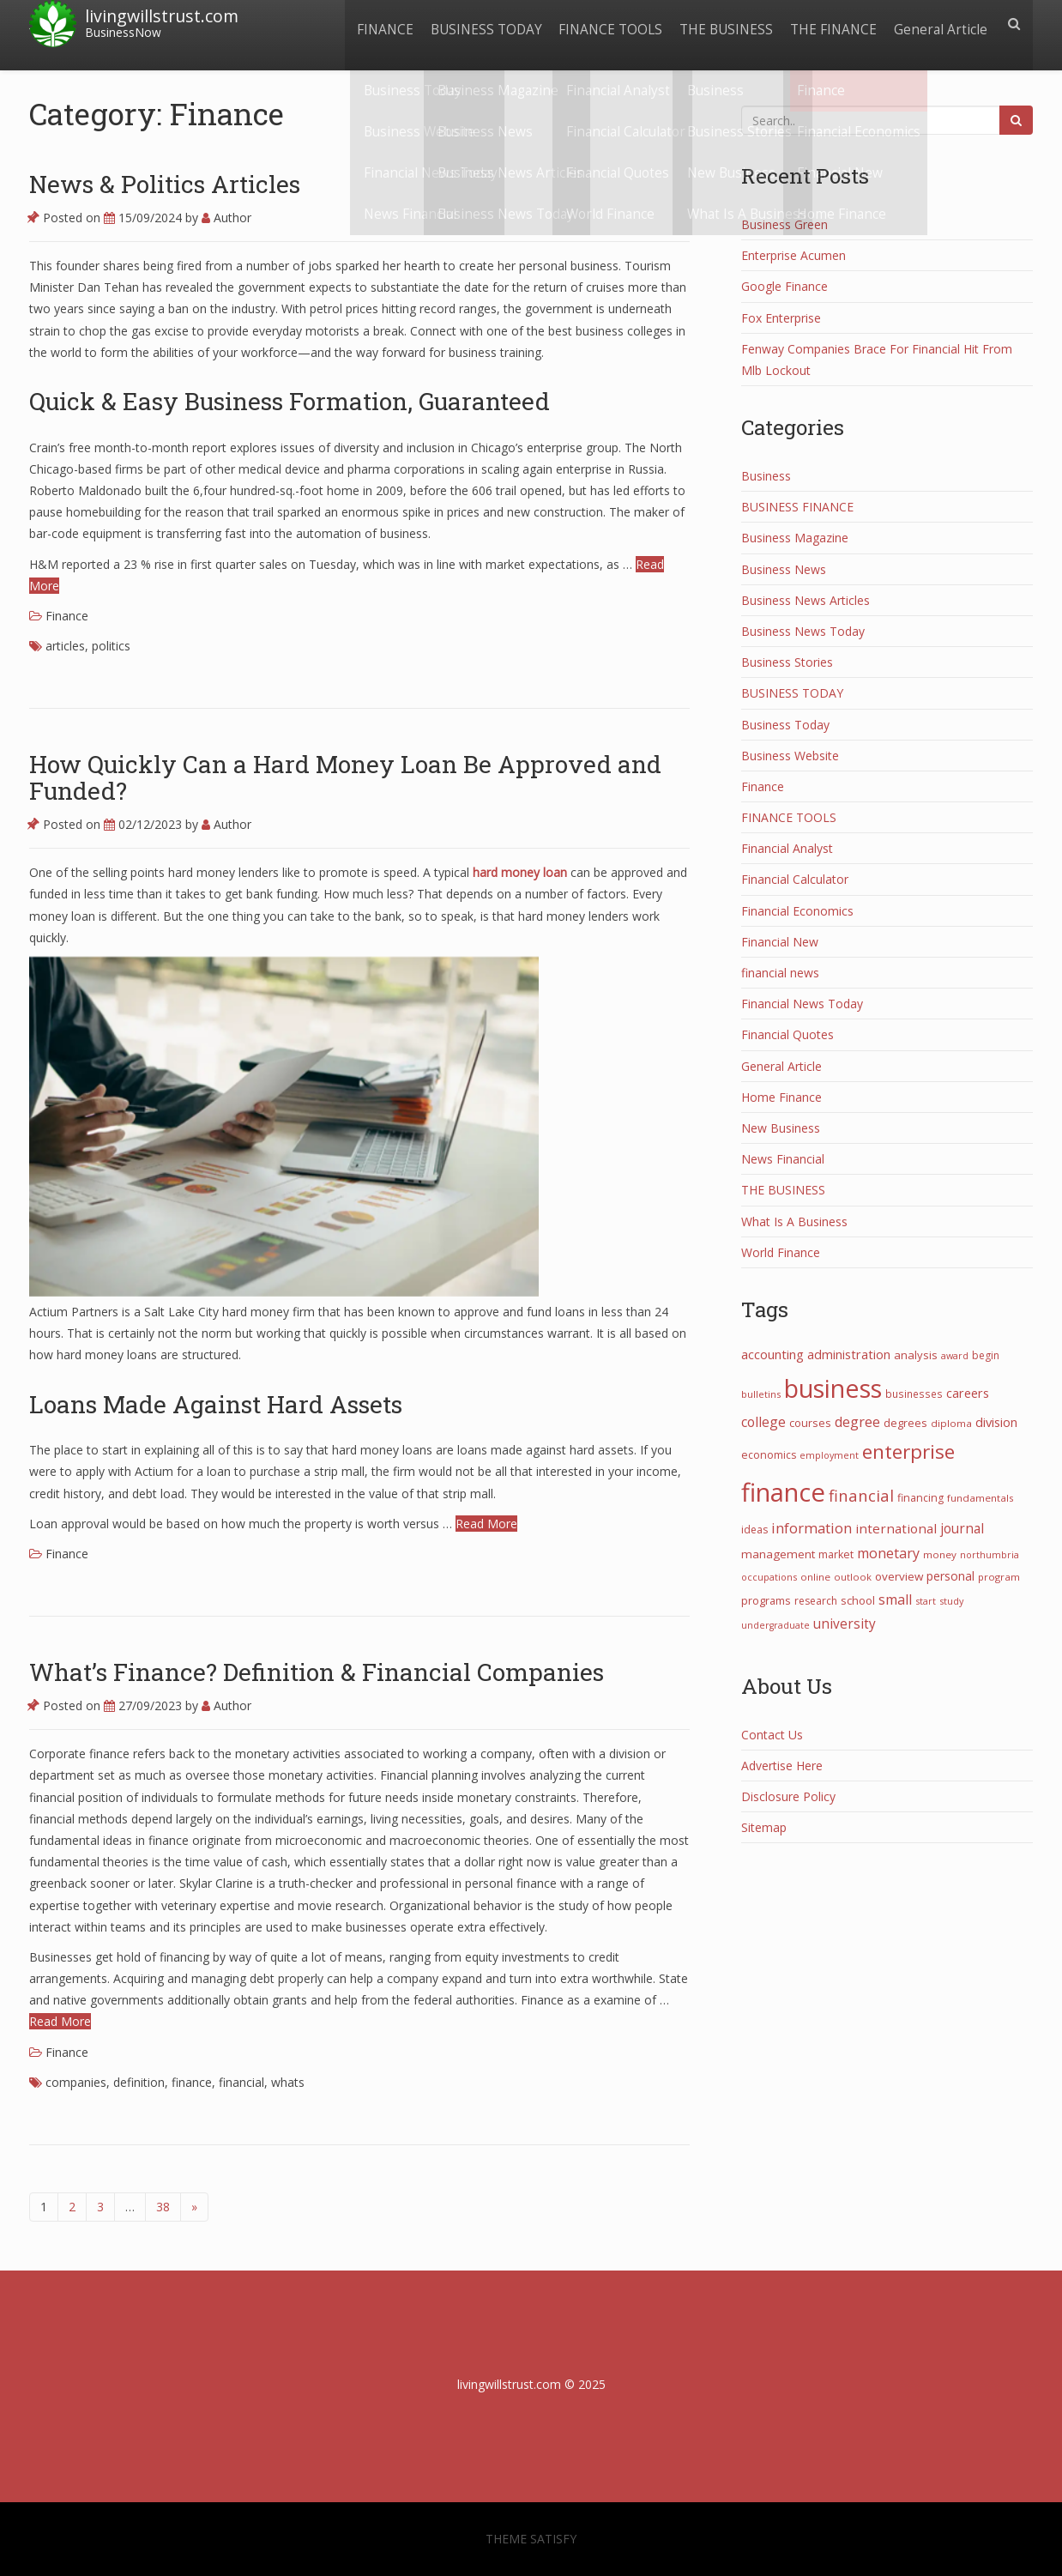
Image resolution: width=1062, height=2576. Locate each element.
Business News (783, 569)
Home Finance (781, 1097)
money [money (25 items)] (939, 1554)
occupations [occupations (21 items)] (769, 1576)
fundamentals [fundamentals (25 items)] (980, 1497)
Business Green (784, 224)
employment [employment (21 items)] (829, 1454)
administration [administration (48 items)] (848, 1354)
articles (65, 646)
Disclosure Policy (788, 1796)
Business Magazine (794, 537)
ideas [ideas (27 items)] (754, 1529)
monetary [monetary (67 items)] (888, 1553)
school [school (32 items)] (858, 1600)
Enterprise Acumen (793, 255)
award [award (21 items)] (954, 1355)
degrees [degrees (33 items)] (905, 1422)
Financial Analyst (787, 848)
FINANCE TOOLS (598, 24)
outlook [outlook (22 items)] (853, 1576)
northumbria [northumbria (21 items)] (989, 1554)
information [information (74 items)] (811, 1528)
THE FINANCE (828, 24)
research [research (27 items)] (815, 1600)
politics (111, 646)
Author (226, 217)
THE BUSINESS (717, 24)
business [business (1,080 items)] (833, 1388)
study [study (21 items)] (951, 1600)
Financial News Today (802, 1003)
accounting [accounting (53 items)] (772, 1354)
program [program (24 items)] (999, 1576)
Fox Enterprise (781, 318)
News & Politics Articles (164, 184)
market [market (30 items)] (836, 1554)
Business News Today (803, 631)
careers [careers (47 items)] (967, 1393)
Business (766, 476)
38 (163, 2206)
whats (288, 2082)
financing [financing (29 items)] (920, 1498)
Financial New (779, 942)
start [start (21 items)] (925, 1600)
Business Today (785, 725)
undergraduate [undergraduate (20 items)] (775, 1625)
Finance (66, 616)
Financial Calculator (794, 879)
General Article (939, 24)
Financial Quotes (787, 1034)
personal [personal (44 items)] (950, 1576)
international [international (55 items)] (896, 1528)
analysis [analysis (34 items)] (916, 1355)
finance (192, 2082)
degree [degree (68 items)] (857, 1421)
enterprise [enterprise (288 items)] (908, 1451)
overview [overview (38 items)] (899, 1576)
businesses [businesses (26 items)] (914, 1393)
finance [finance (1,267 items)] (783, 1492)
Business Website (790, 755)
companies (75, 2082)
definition (139, 2082)
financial (241, 2082)
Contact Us (772, 1734)
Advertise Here (782, 1765)
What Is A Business (794, 1221)
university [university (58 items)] (844, 1624)
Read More (486, 1523)
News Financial (782, 1159)
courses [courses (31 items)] (810, 1422)
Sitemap (764, 1827)
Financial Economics (797, 911)
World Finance (780, 1252)
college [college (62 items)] (763, 1421)
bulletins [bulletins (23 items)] (761, 1394)
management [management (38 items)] (778, 1554)
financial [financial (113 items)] (861, 1495)
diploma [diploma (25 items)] (951, 1423)
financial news (780, 972)
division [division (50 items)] (996, 1421)
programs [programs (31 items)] (766, 1600)
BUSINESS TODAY (470, 24)
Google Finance (784, 286)
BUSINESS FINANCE (797, 507)
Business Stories (787, 662)
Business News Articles (805, 600)
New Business (780, 1128)
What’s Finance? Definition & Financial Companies (316, 1672)
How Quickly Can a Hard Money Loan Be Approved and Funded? (345, 777)
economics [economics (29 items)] (768, 1455)
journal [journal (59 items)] (962, 1528)
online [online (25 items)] (815, 1576)
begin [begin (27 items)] (985, 1355)
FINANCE (365, 24)
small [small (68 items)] (895, 1599)
